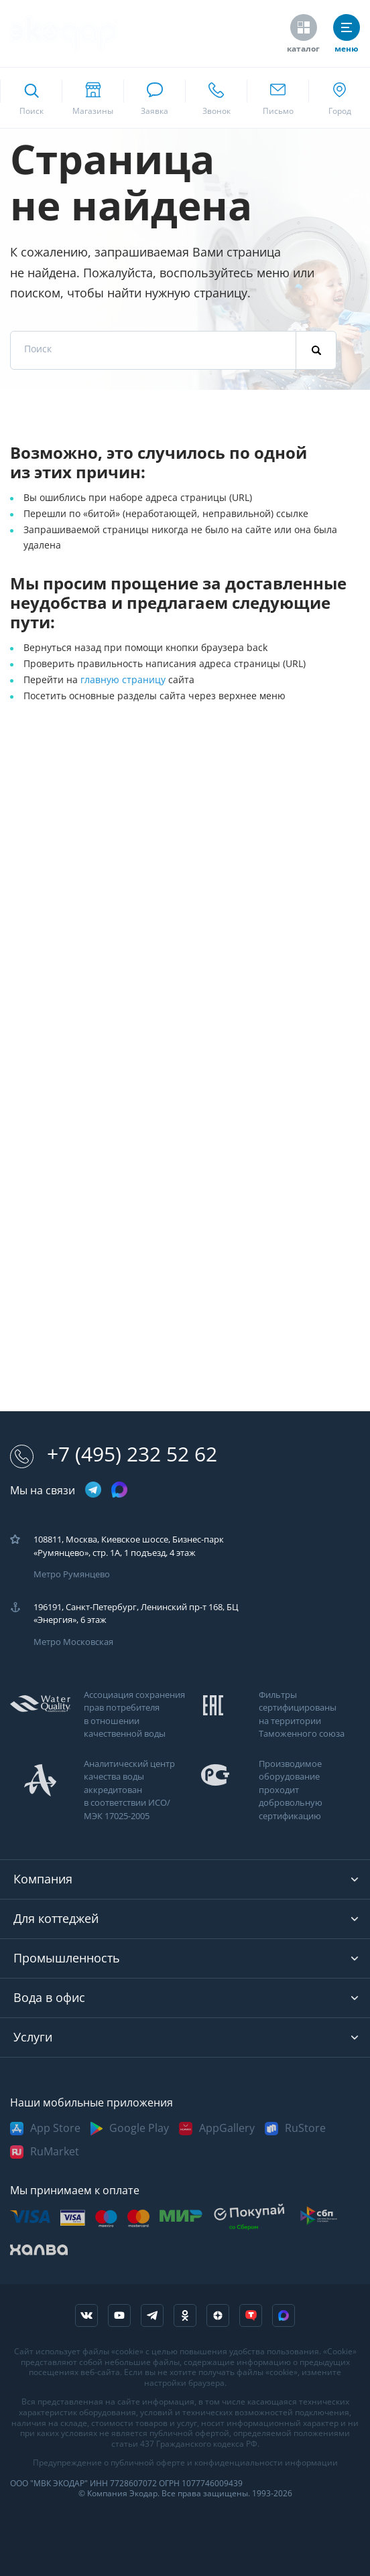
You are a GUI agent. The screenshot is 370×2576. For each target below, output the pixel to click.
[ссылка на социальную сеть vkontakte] (86, 2315)
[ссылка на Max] (283, 2315)
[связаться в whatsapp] (154, 98)
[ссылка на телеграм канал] (93, 1491)
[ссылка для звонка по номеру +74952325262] (216, 98)
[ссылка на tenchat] (250, 2315)
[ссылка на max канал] (119, 1490)
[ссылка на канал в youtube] (119, 2315)
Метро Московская (73, 1642)
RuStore (305, 2128)
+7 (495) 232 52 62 (113, 1454)
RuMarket (54, 2151)
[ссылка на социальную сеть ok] (185, 2315)
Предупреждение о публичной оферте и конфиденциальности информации (185, 2462)
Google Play (139, 2128)
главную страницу (124, 679)
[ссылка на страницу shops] (92, 98)
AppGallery (227, 2128)
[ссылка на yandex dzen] (217, 2315)
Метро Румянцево (72, 1574)
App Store (55, 2128)
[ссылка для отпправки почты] (277, 98)
